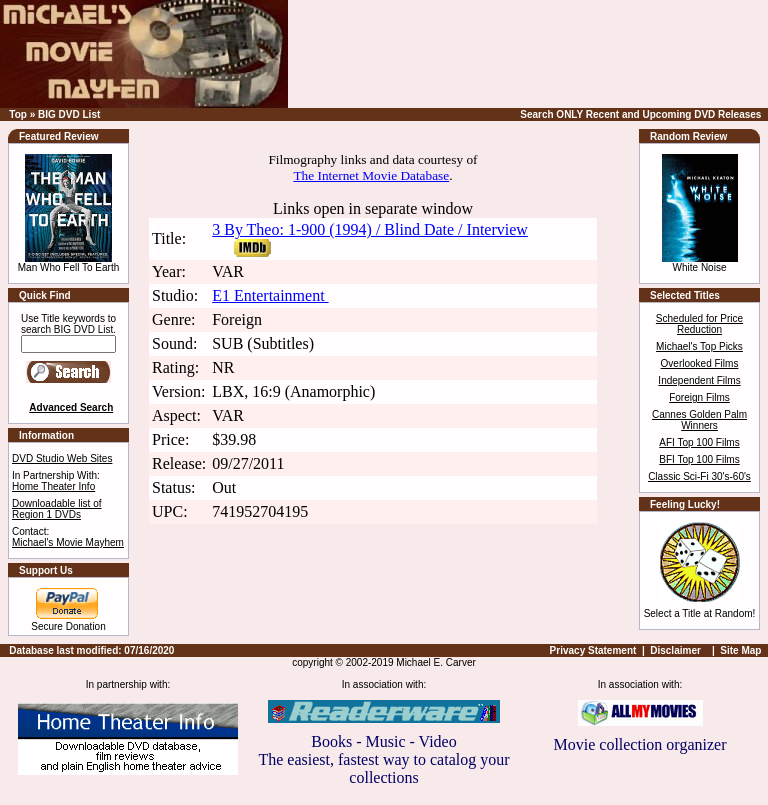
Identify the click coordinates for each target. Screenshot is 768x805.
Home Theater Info (53, 486)
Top (18, 114)
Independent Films (699, 380)
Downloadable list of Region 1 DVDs (57, 509)
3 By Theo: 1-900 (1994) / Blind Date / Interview (370, 229)
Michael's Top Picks (699, 346)
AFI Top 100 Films (699, 442)
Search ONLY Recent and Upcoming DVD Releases (640, 114)
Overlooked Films (700, 363)
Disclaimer (675, 650)
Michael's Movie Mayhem (68, 542)
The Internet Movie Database (371, 175)
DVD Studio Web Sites (62, 458)
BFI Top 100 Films (699, 459)
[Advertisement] (531, 54)
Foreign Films (699, 397)
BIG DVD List (69, 114)
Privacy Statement (593, 650)
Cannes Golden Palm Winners (699, 420)
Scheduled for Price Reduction (699, 324)
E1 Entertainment (270, 295)
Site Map (740, 650)
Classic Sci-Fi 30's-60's (699, 476)
